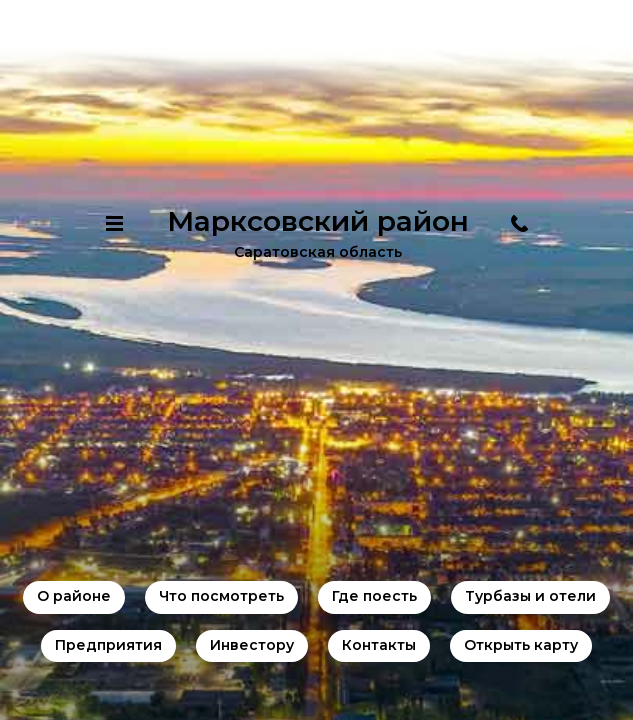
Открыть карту (521, 645)
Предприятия (108, 645)
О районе (74, 596)
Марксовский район (318, 221)
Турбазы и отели (530, 596)
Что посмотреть (221, 596)
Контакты (379, 645)
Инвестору (252, 645)
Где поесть (374, 596)
